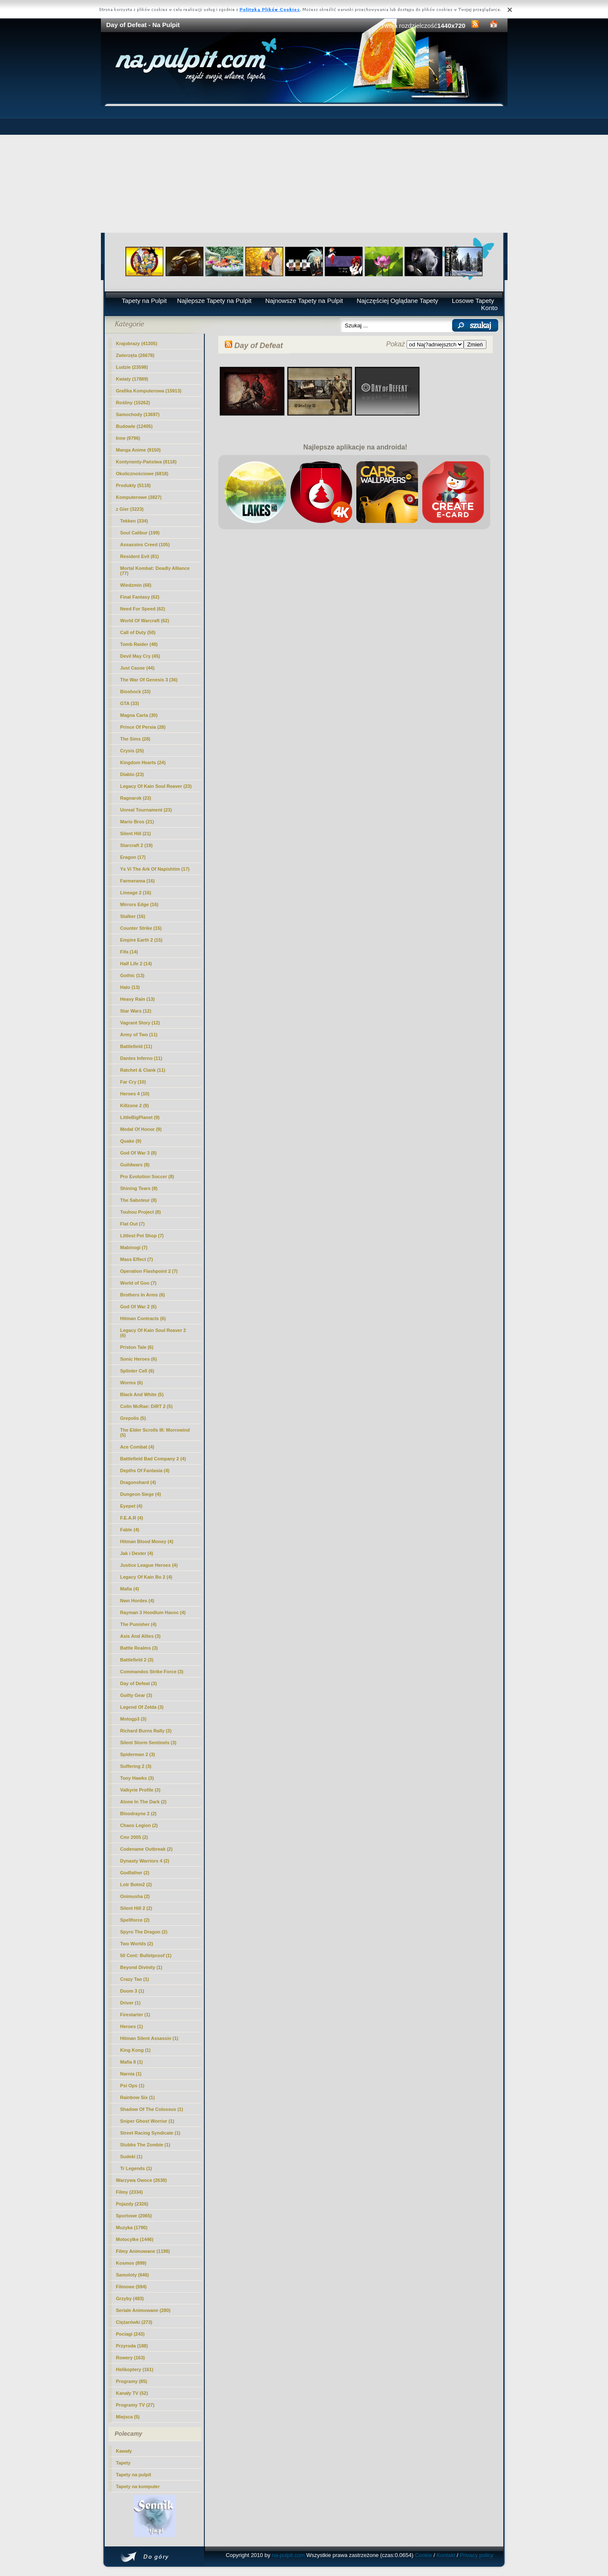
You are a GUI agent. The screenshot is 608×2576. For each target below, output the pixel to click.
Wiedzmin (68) (136, 585)
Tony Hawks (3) (137, 1778)
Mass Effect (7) (136, 1259)
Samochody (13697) (138, 414)
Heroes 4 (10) (134, 1093)
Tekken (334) (134, 520)
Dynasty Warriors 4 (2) (144, 1860)
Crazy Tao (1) (134, 1979)
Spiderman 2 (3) (137, 1754)
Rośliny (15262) (133, 402)
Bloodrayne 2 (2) (138, 1813)
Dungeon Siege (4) (140, 1494)
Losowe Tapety (473, 300)
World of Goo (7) (138, 1282)
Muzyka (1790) (132, 2227)
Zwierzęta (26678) (135, 355)
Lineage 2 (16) (135, 892)
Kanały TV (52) (132, 2393)
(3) (138, 1683)
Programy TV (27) (135, 2404)
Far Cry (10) (133, 1081)
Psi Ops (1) (132, 2085)
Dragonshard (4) (138, 1482)
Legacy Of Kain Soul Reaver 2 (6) (153, 1333)
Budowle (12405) (134, 426)
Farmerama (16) (137, 880)
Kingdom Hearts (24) (143, 762)
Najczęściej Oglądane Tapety (397, 300)
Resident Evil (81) (139, 556)
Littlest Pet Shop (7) (142, 1235)
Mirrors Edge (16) (139, 904)
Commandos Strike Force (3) (152, 1671)
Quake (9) (130, 1141)
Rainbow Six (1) (137, 2097)
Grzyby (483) (130, 2298)
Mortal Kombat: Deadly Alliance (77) (155, 571)
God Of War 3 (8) (138, 1152)
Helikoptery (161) (135, 2369)
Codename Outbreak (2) (146, 1849)
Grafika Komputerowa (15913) (149, 390)
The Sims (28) (135, 738)
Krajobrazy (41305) (136, 343)
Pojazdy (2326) (132, 2203)
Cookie (423, 2555)
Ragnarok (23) (135, 798)
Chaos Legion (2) (139, 1825)
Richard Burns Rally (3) (146, 1730)
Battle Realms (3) (139, 1647)
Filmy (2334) (129, 2192)
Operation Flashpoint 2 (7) (149, 1271)
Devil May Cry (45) (140, 656)
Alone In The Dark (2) (143, 1801)
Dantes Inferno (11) (141, 1058)
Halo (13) (130, 987)
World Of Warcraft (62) (144, 620)
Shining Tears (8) (138, 1188)
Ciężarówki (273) (134, 2322)
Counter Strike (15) (141, 928)
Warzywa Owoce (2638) (141, 2180)
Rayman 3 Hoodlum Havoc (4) (153, 1612)
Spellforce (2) (135, 1919)
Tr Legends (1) (136, 2168)
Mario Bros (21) (137, 821)
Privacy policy (476, 2555)
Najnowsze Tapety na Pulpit (304, 300)
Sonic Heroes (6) (138, 1359)
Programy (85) (131, 2381)
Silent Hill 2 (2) (136, 1908)
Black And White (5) (142, 1394)
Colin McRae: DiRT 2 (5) (146, 1406)
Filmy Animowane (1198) (143, 2251)
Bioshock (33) (135, 691)
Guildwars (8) (135, 1164)
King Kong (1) (135, 2050)
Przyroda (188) (132, 2345)
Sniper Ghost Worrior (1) (147, 2121)
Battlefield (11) (136, 1046)
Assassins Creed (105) (145, 544)
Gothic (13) (132, 975)
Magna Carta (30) (139, 715)
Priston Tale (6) (137, 1347)
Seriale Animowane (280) (143, 2310)
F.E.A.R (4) (131, 1517)
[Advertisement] (304, 169)
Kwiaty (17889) (132, 378)
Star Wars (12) (136, 1010)
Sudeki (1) (131, 2156)
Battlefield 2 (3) (137, 1659)
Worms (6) (131, 1382)
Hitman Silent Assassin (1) (149, 2038)
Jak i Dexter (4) (136, 1553)
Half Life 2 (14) (136, 963)
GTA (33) (129, 703)
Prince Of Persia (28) (143, 727)
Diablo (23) (132, 774)
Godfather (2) (134, 1872)
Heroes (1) (131, 2026)
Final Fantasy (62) (140, 596)
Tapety (123, 2462)
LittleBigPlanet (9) (140, 1117)
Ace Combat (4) (137, 1446)
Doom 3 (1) (132, 1990)
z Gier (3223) (130, 509)
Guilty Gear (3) (136, 1695)
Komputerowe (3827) (139, 497)
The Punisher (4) (138, 1624)
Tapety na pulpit (134, 2474)
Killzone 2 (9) (134, 1105)
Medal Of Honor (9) (141, 1129)
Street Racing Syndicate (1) (150, 2132)
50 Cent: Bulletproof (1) (146, 1955)
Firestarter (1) (135, 2014)
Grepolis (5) (133, 1418)
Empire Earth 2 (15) (141, 939)
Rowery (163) (130, 2357)
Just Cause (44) (137, 667)
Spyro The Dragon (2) (144, 1931)
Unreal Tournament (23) (146, 809)
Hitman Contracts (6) (143, 1318)
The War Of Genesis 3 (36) (149, 679)
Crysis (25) (132, 750)
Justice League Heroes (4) (149, 1565)
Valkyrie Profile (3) (140, 1789)
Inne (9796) (128, 438)
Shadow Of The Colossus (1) (151, 2109)
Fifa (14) (129, 951)
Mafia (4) (129, 1588)
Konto (489, 307)
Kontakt (446, 2555)
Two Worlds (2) (136, 1943)
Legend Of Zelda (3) (142, 1707)
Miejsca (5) (128, 2416)
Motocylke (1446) (135, 2239)
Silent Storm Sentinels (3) (148, 1742)
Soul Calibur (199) (140, 532)
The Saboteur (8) (138, 1200)
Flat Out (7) (132, 1223)
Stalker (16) (132, 916)
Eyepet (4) (131, 1506)
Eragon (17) (133, 857)
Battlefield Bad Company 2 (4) (153, 1458)
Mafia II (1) (131, 2061)
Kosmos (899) (131, 2263)
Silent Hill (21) (135, 833)
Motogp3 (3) (133, 1718)
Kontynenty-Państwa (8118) (146, 461)
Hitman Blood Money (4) (147, 1541)
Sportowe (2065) (134, 2215)
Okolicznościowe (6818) (142, 473)
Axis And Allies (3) (140, 1636)
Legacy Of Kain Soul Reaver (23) (156, 786)
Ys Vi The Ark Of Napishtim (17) (155, 868)
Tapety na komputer (138, 2486)
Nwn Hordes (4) (137, 1600)
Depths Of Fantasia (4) (145, 1470)
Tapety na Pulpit (144, 300)
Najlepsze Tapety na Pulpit (214, 300)
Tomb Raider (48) (139, 644)
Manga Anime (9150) (138, 449)
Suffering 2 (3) (136, 1766)
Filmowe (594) (131, 2286)
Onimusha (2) (135, 1896)
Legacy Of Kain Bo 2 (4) (146, 1576)
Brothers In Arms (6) (142, 1294)
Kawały (124, 2450)
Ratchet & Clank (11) (143, 1070)
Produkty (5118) (133, 485)
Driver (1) (130, 2002)
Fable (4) (129, 1529)
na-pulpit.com (288, 2555)
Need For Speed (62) (142, 608)
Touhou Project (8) (140, 1211)
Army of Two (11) (138, 1034)
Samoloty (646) (132, 2274)
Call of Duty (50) (138, 632)
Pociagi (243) (130, 2333)
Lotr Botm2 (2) (136, 1884)
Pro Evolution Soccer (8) (147, 1176)
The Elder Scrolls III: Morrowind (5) (155, 1432)
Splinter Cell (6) (137, 1370)
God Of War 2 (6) (138, 1306)
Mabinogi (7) (134, 1247)
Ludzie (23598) (132, 367)
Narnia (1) (131, 2073)
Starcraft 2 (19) (136, 845)
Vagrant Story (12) (140, 1022)
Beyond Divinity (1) (141, 1967)
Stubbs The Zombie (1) (145, 2144)
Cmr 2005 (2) (134, 1837)
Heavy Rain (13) (137, 999)
